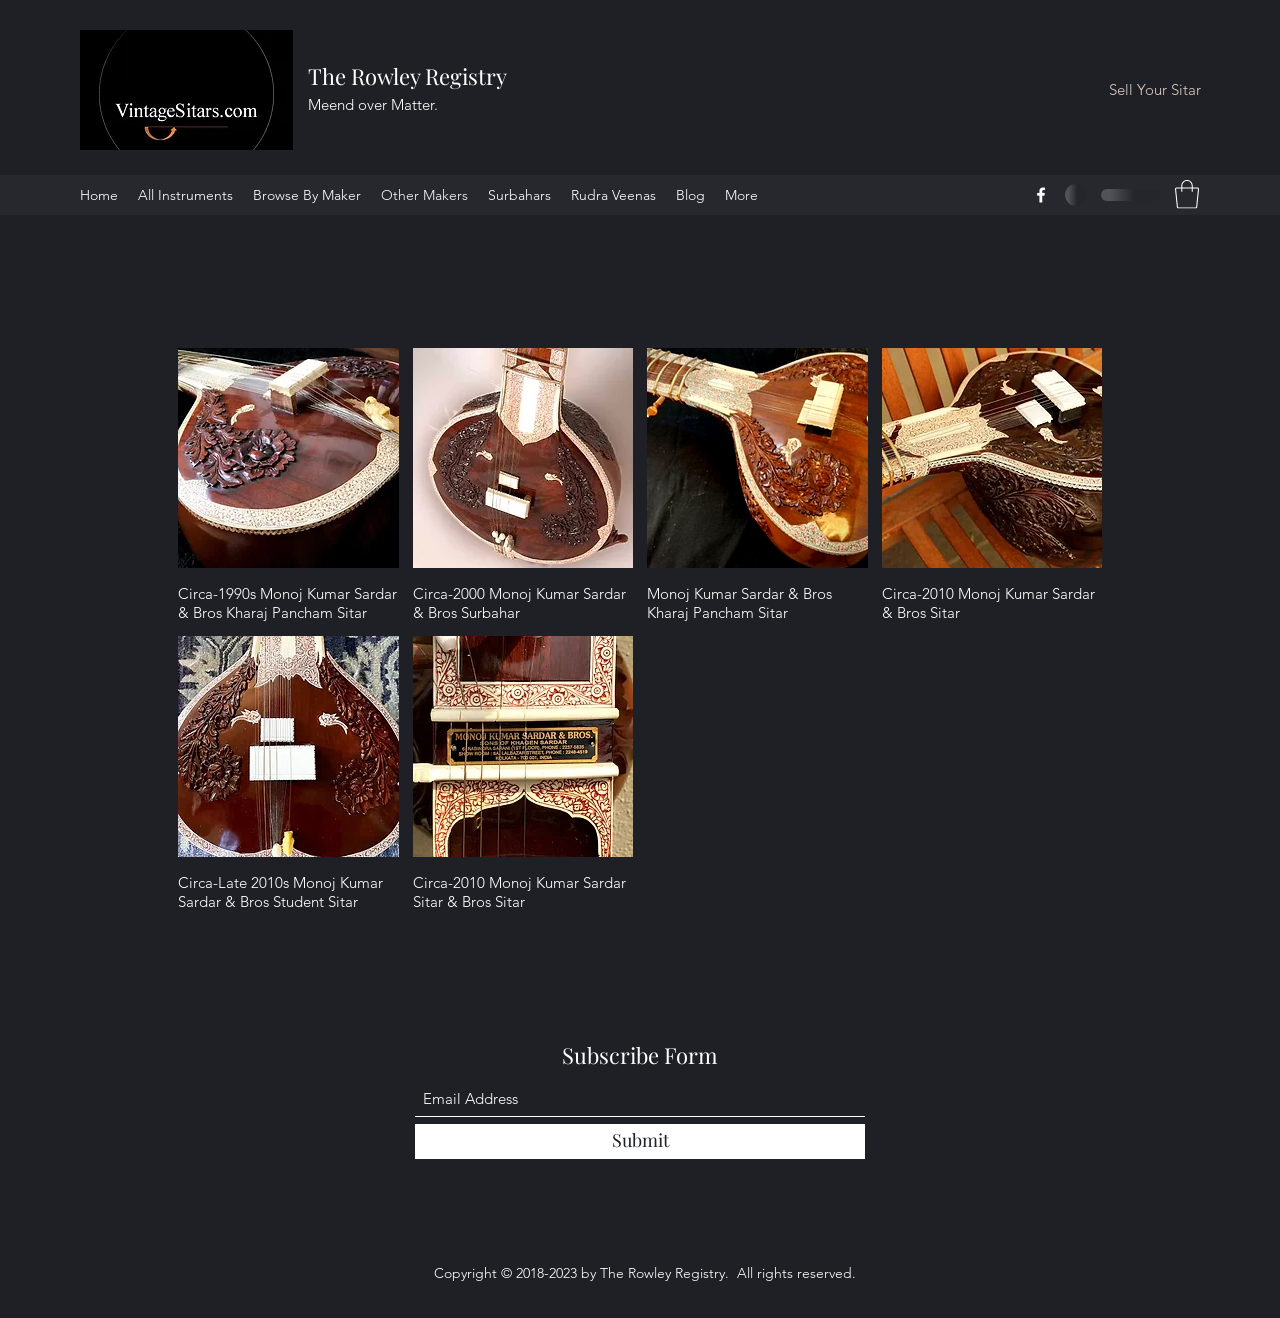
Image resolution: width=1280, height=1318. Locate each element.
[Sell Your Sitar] (1155, 90)
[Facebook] (1041, 195)
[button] (1187, 194)
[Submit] (640, 1141)
